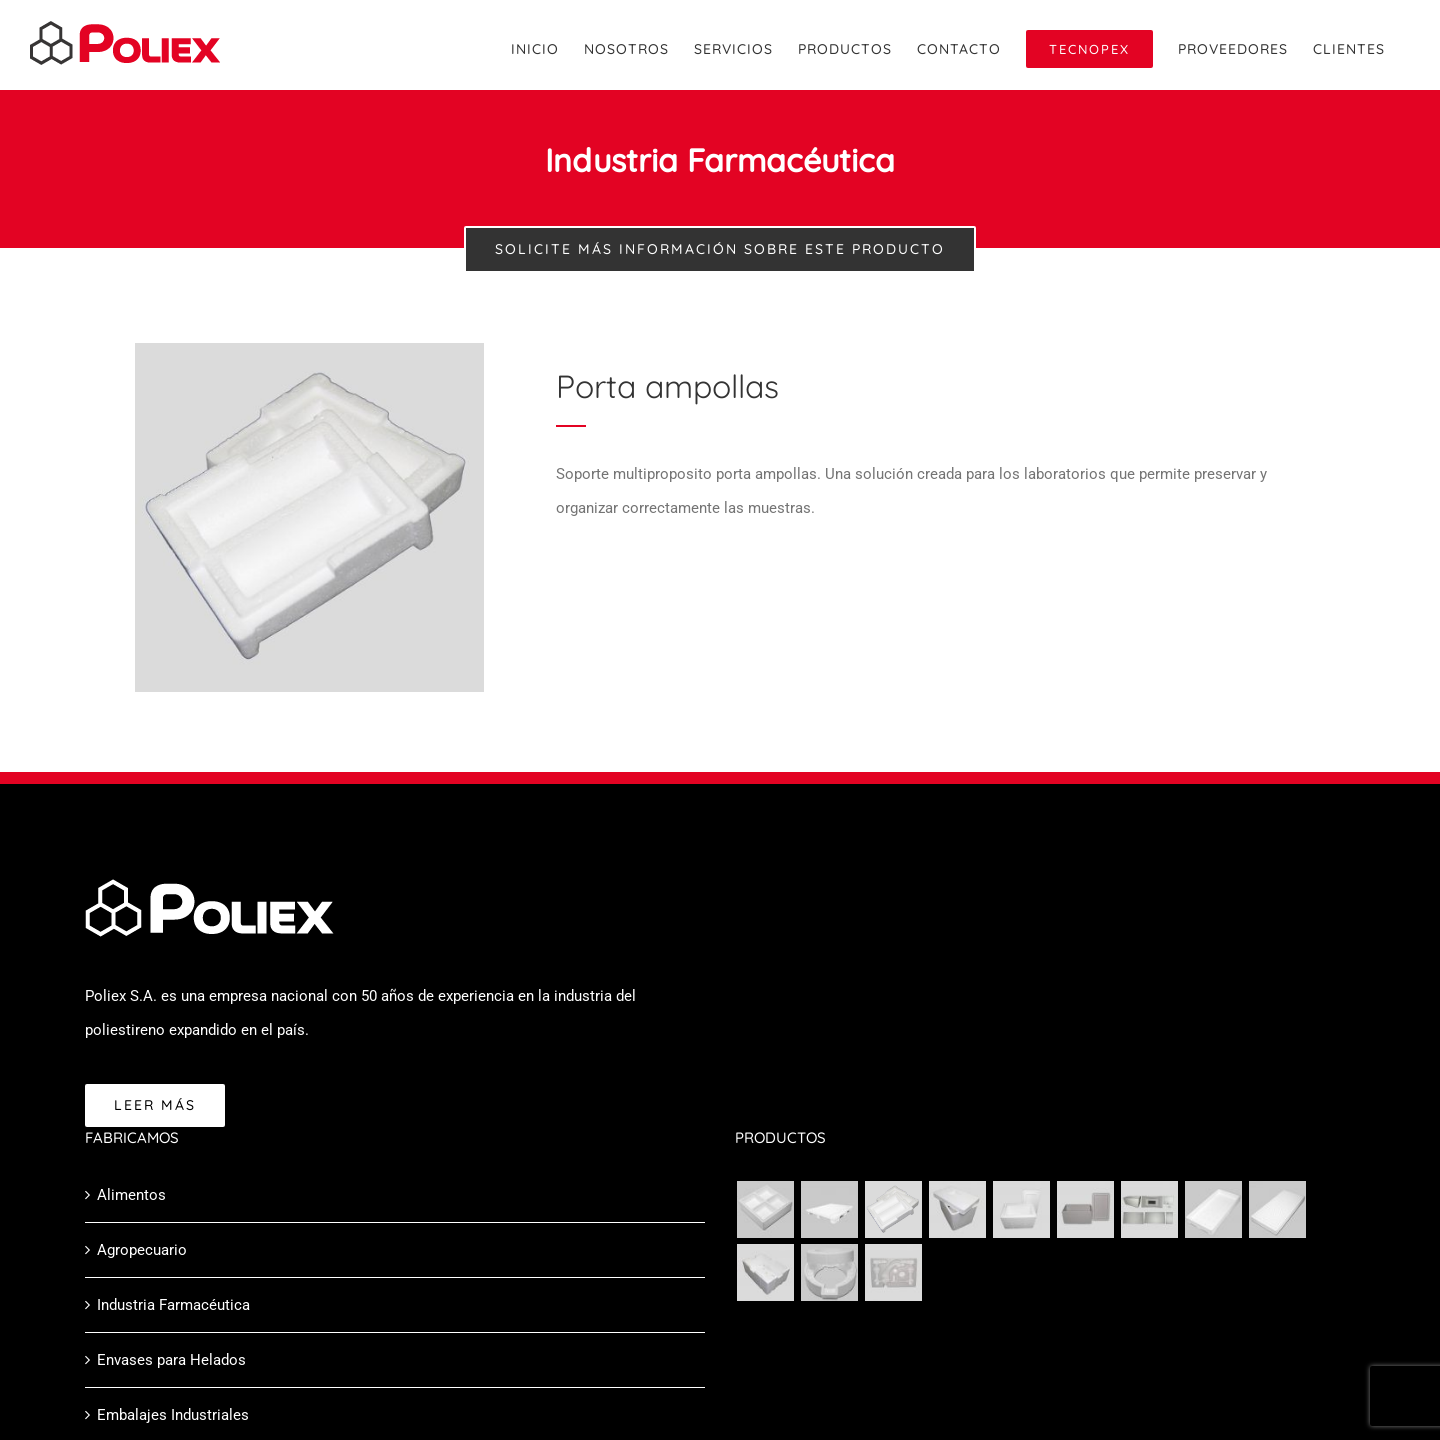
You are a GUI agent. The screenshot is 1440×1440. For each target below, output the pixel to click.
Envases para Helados (171, 1360)
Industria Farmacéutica (173, 1305)
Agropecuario (142, 1250)
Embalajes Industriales (173, 1415)
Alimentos (131, 1195)
